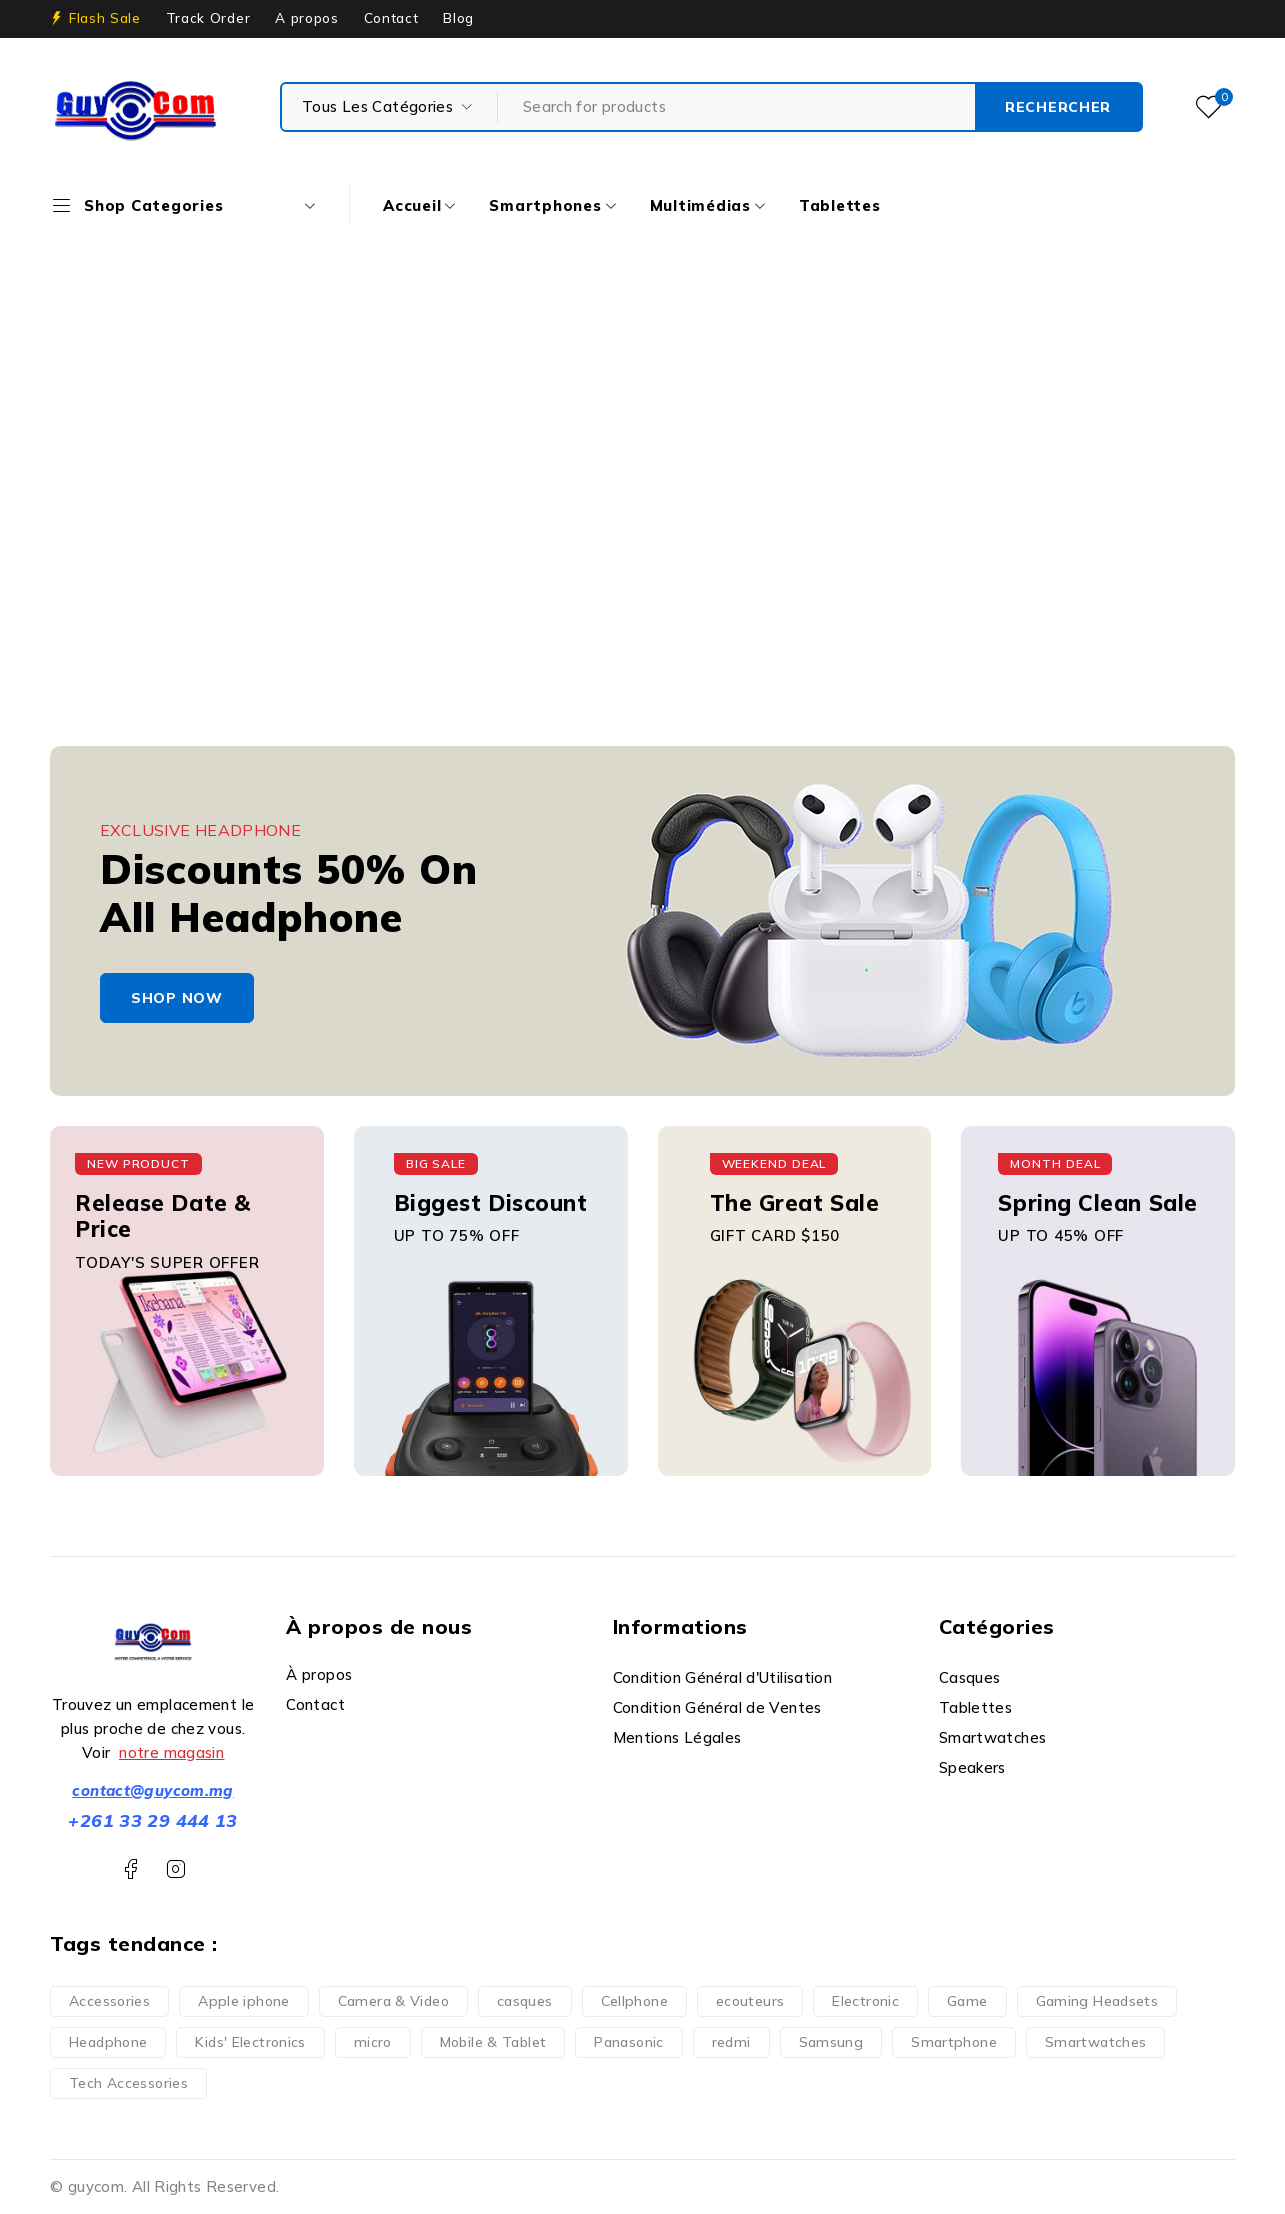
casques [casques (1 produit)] (525, 2001)
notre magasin (171, 1752)
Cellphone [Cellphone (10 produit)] (634, 2001)
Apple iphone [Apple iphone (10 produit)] (244, 2001)
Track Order (208, 18)
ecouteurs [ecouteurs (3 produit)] (750, 2001)
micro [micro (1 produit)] (373, 2042)
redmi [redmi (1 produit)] (731, 2042)
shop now (177, 998)
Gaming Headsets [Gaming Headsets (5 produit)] (1097, 2001)
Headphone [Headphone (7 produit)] (108, 2042)
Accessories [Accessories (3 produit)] (109, 2001)
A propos (306, 18)
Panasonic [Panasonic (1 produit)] (628, 2042)
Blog (458, 18)
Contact (391, 18)
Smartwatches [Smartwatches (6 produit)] (1096, 2042)
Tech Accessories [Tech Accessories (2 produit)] (128, 2083)
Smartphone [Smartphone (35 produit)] (954, 2042)
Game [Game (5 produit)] (967, 2001)
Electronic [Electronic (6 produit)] (865, 2001)
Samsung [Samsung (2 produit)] (831, 2042)
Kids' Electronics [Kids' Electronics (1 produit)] (250, 2042)
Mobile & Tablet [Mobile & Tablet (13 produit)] (493, 2042)
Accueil (540, 436)
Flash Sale (105, 18)
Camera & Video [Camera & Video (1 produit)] (393, 2001)
